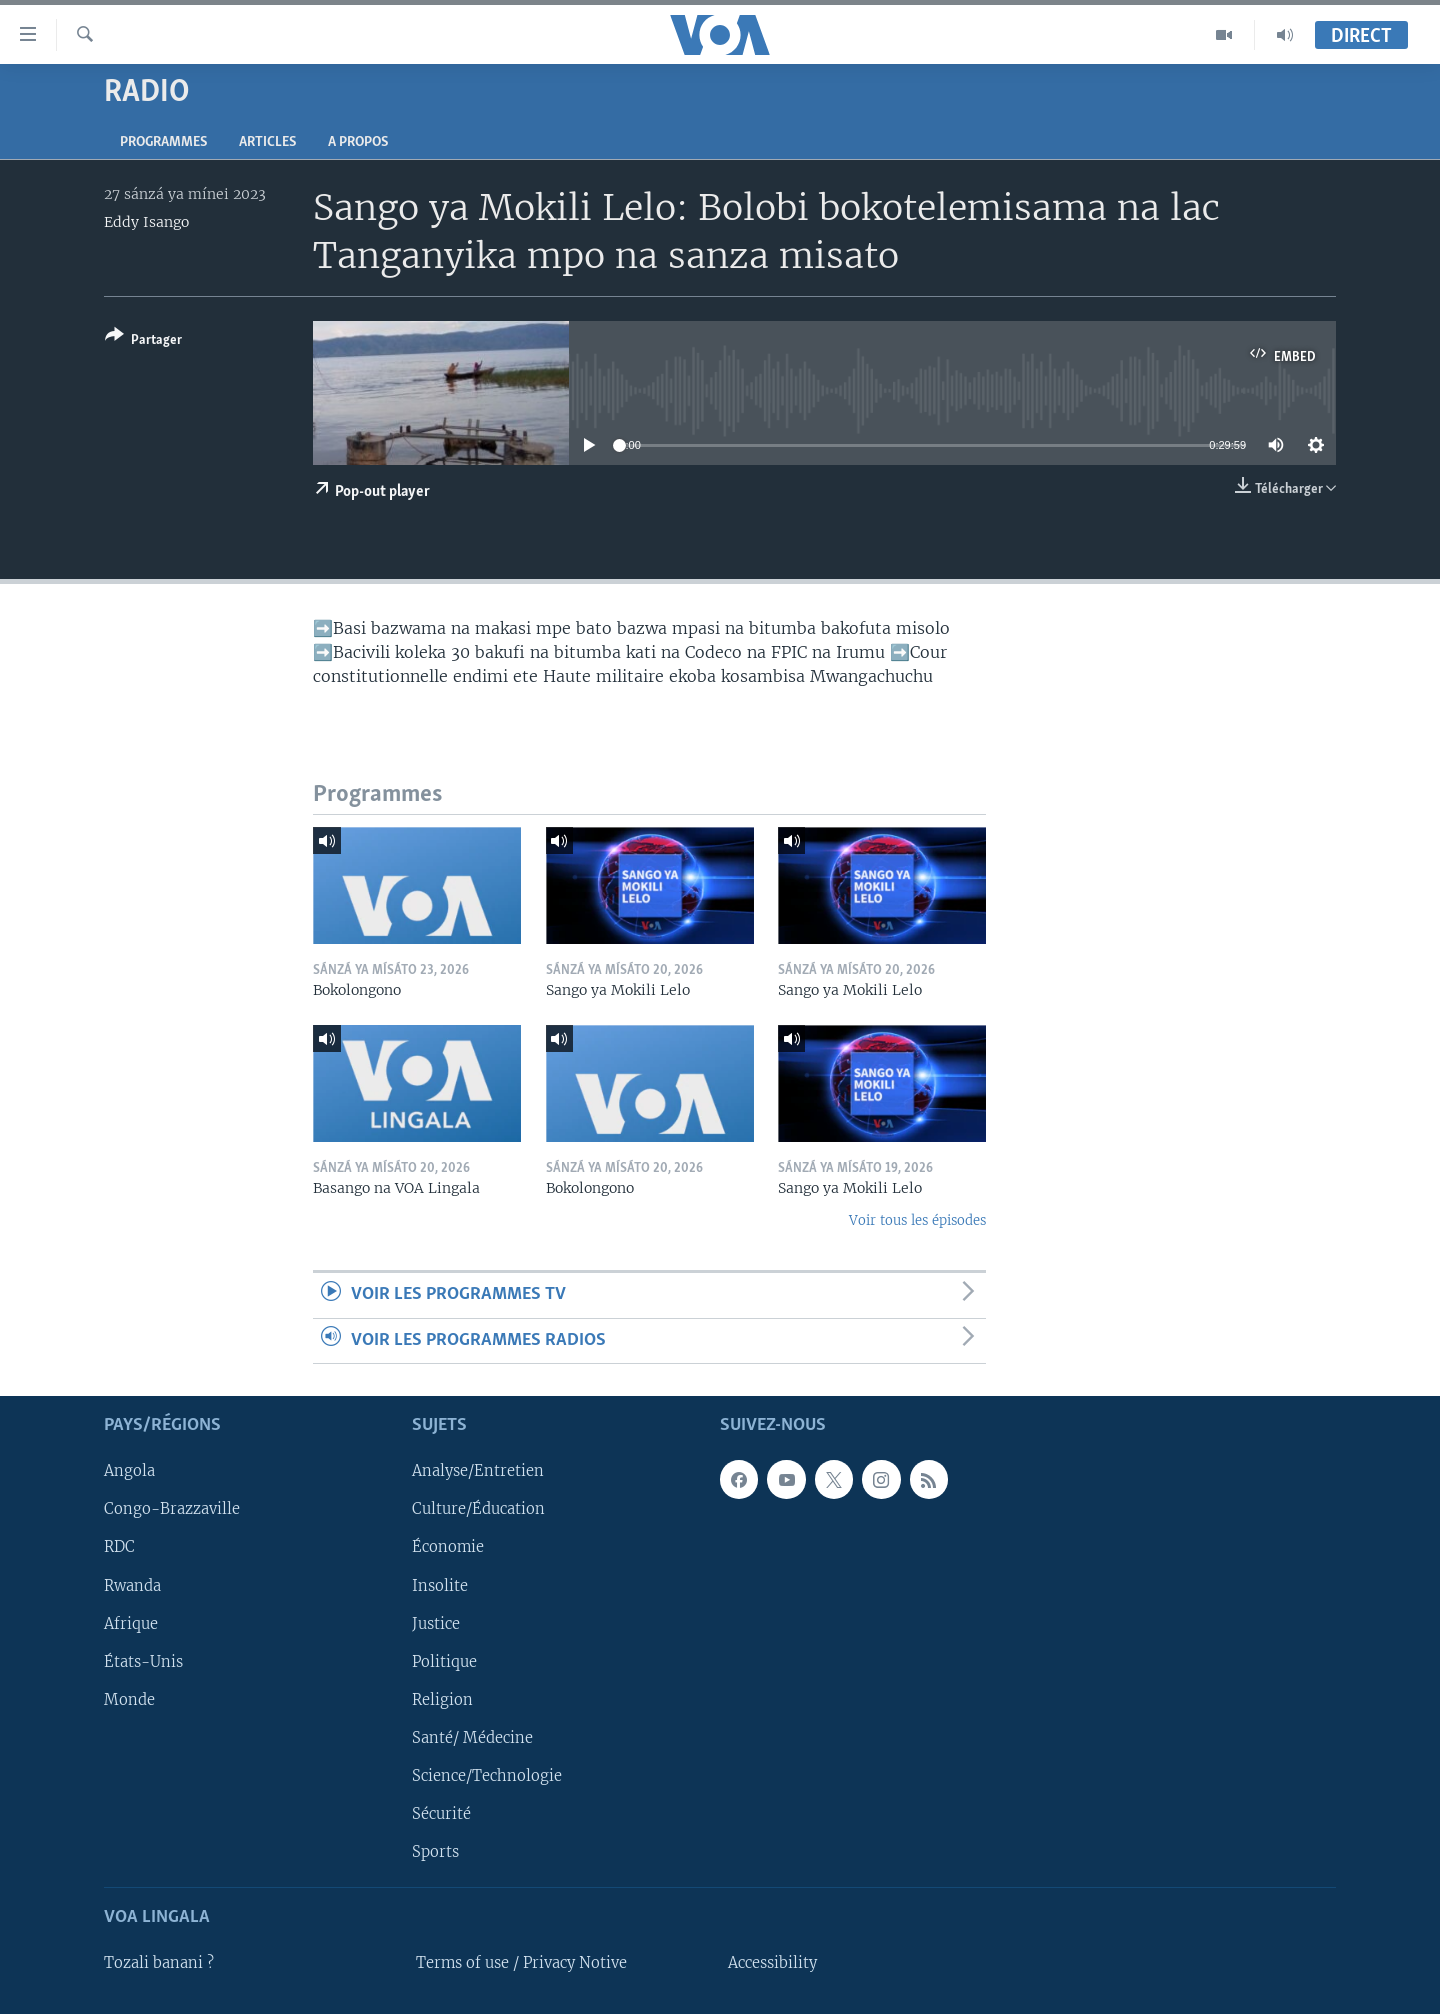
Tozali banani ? (159, 1963)
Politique (444, 1662)
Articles (267, 142)
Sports (435, 1852)
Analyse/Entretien (478, 1471)
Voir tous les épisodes (917, 1220)
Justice (436, 1624)
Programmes (163, 142)
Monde (129, 1700)
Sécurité (441, 1814)
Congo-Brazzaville (172, 1509)
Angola (129, 1471)
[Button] (143, 341)
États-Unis (143, 1662)
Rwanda (132, 1586)
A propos (358, 142)
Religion (442, 1700)
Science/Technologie (487, 1776)
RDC (119, 1548)
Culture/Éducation (478, 1509)
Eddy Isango (146, 222)
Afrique (131, 1624)
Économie (448, 1548)
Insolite (440, 1586)
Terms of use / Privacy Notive (521, 1963)
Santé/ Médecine (472, 1738)
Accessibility (772, 1963)
